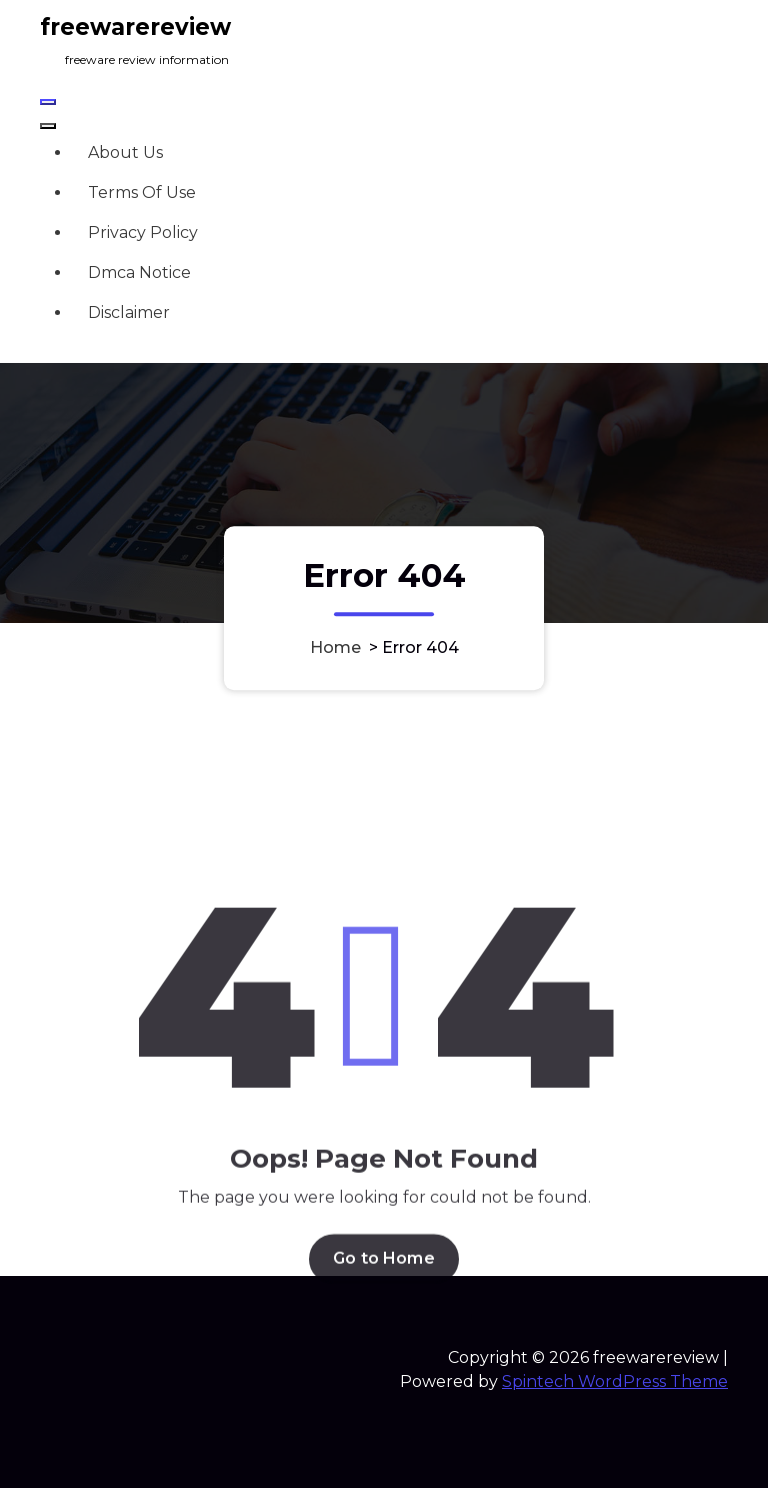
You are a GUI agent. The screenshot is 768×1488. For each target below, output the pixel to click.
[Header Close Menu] (48, 126)
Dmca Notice (139, 272)
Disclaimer (129, 312)
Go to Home (384, 1377)
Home (335, 647)
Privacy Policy (143, 232)
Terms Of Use (142, 192)
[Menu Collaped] (48, 102)
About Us (125, 152)
